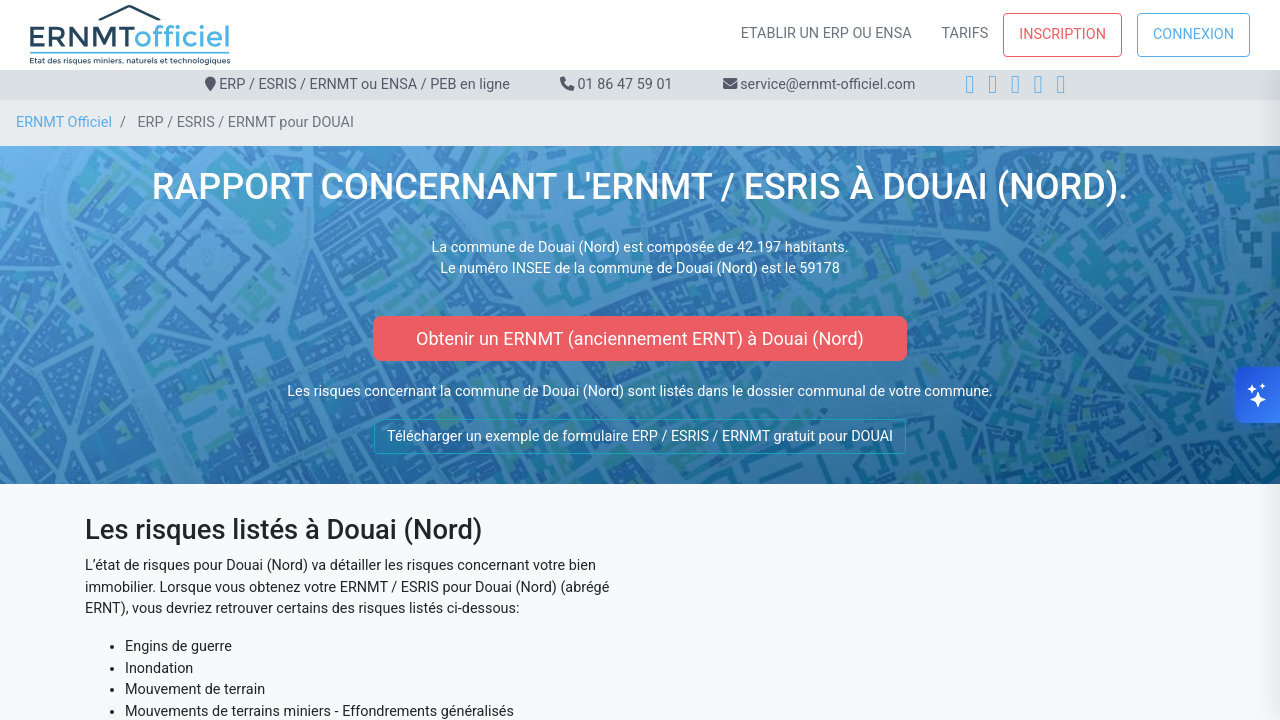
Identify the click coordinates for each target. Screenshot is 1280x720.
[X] (1038, 84)
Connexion (1193, 34)
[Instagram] (992, 84)
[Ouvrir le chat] (1258, 395)
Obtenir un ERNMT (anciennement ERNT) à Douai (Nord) (640, 338)
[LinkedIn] (1015, 84)
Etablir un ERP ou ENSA (826, 33)
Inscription (1062, 34)
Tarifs (965, 33)
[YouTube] (1060, 84)
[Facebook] (969, 84)
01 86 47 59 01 (624, 84)
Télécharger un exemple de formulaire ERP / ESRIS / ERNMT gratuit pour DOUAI (640, 436)
